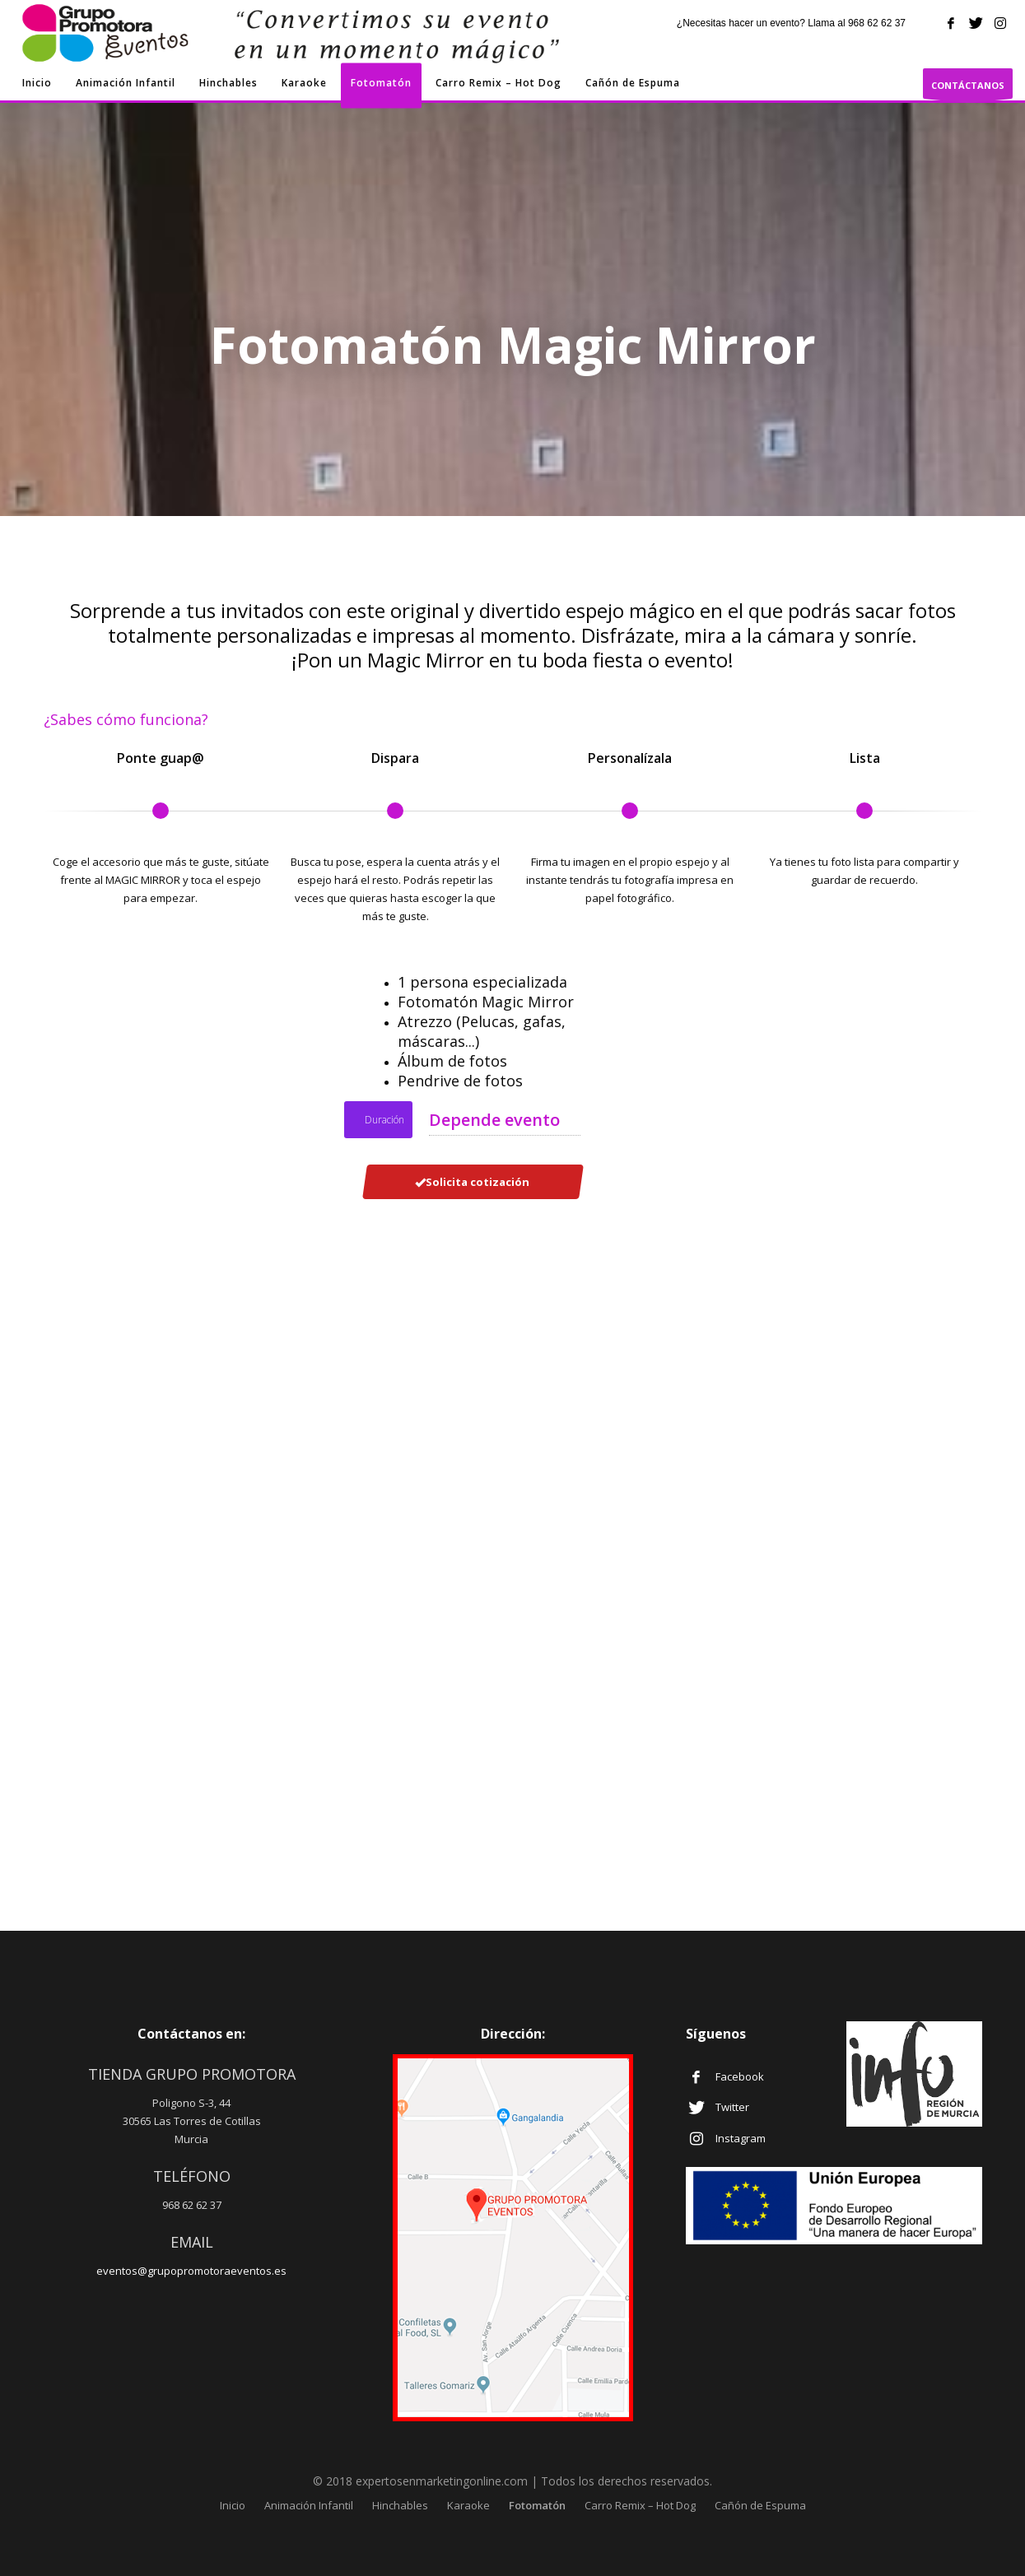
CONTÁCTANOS (968, 89)
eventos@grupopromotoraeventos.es (191, 2270)
